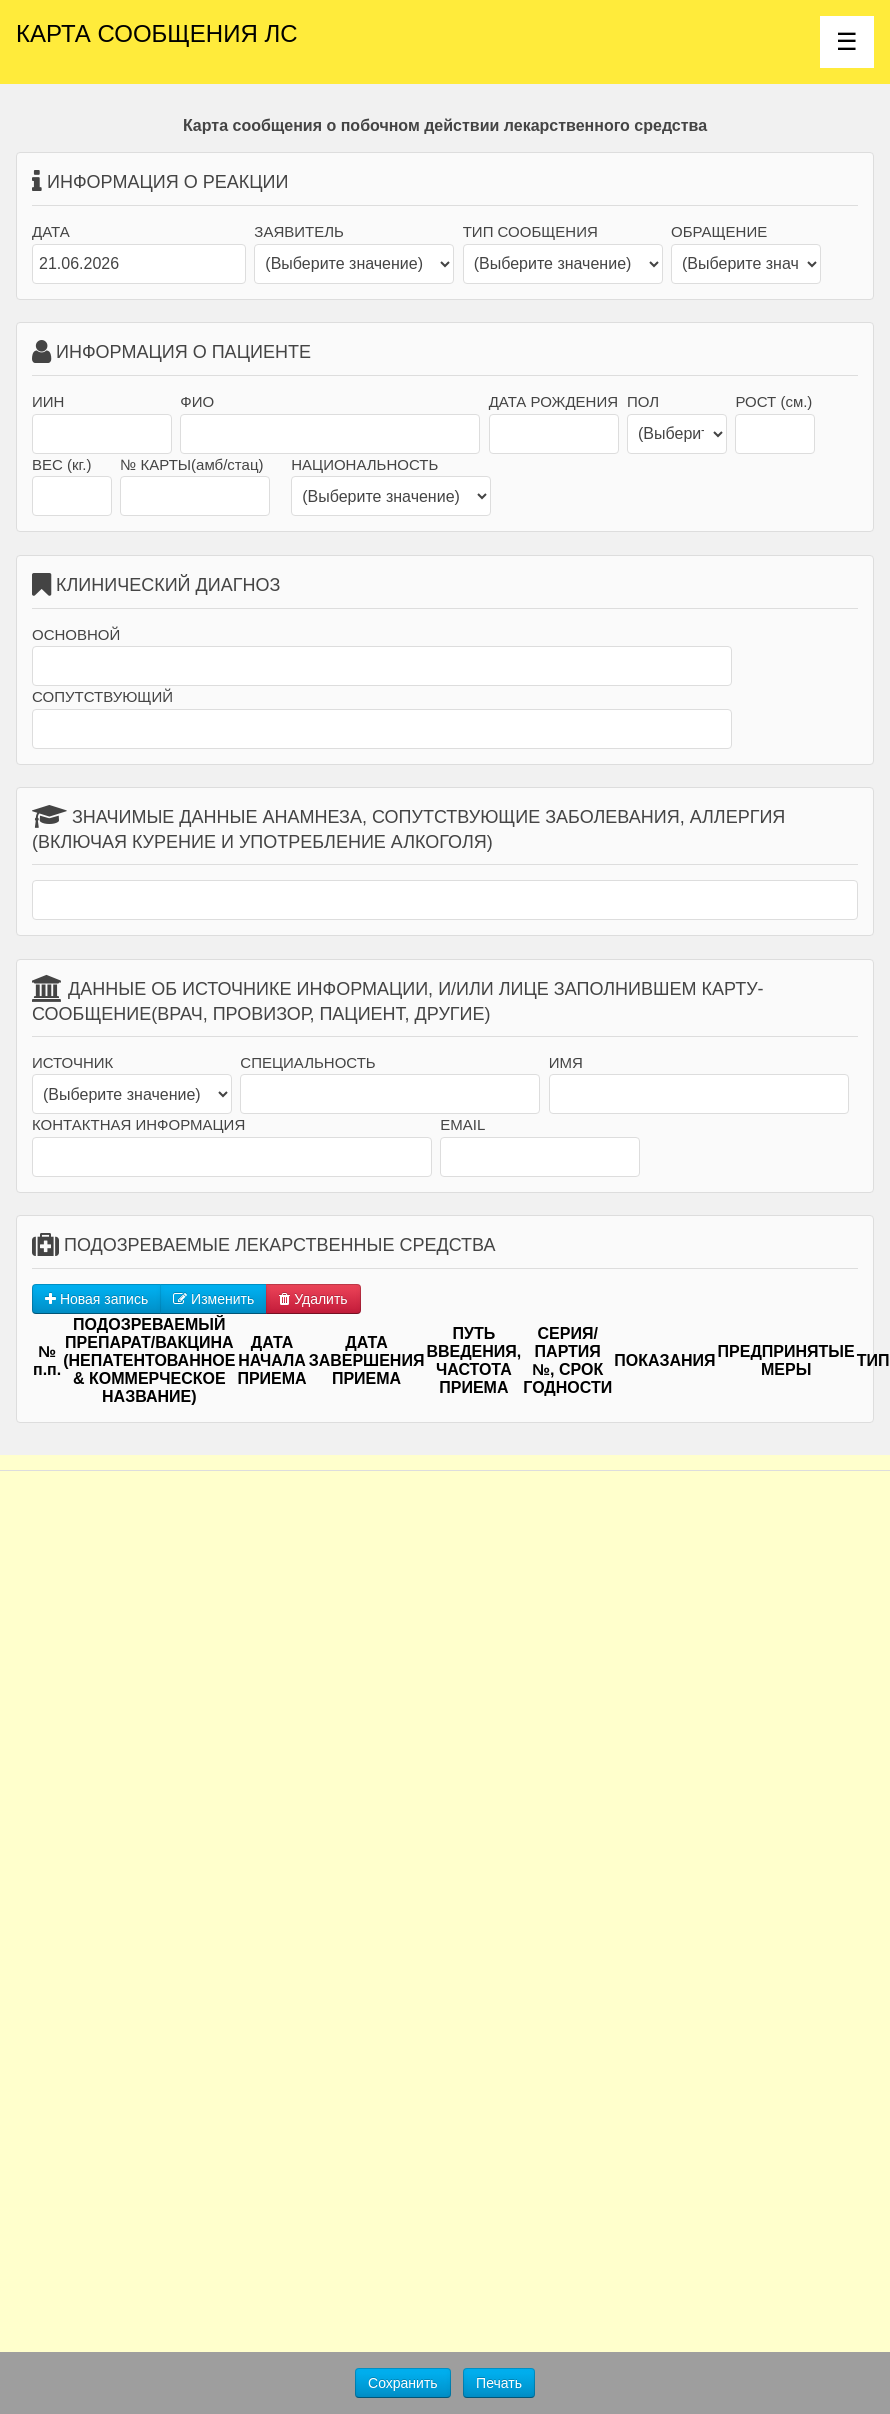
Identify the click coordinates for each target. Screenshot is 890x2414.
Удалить (313, 1299)
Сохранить (403, 2383)
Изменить (213, 1299)
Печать (499, 2383)
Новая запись (96, 1299)
